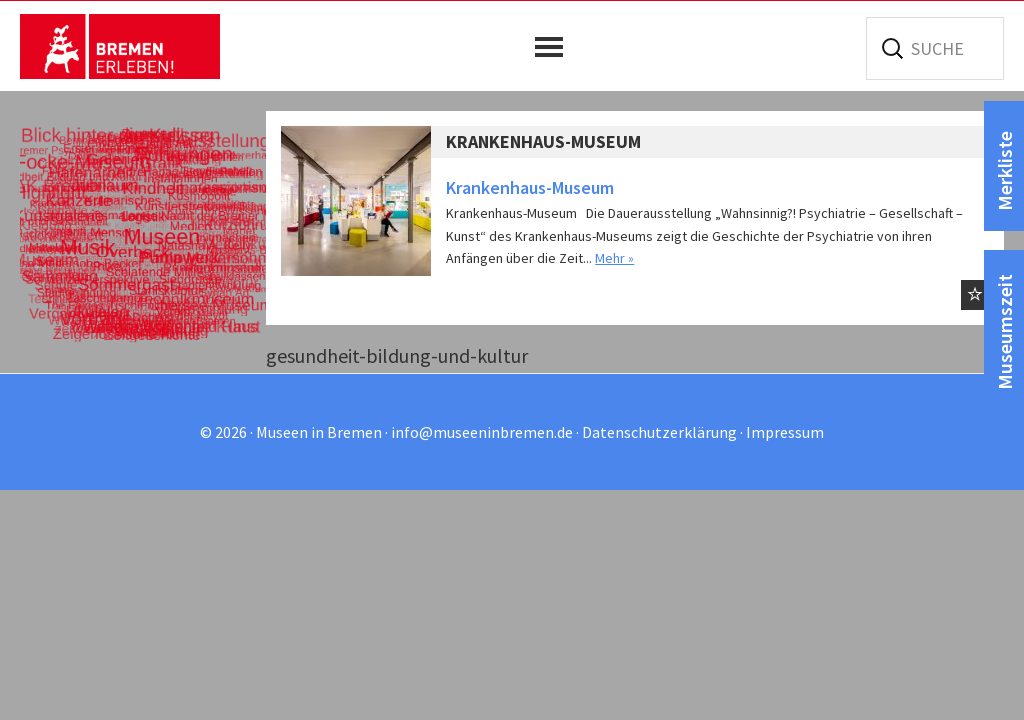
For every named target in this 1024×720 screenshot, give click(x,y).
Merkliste (1004, 171)
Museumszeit (1004, 332)
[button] (554, 47)
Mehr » (614, 258)
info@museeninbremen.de (482, 432)
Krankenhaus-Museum (543, 141)
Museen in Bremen (120, 46)
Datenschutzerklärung (659, 432)
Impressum (785, 432)
